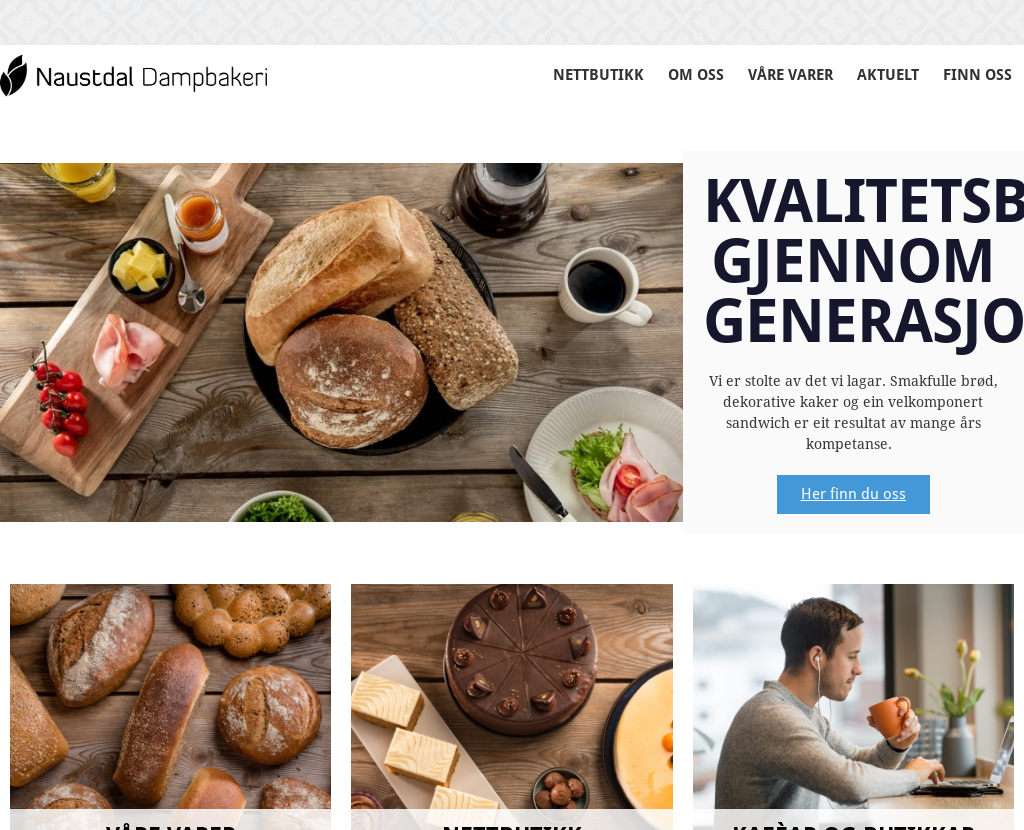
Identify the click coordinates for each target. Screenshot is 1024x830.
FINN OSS (976, 74)
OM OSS (673, 74)
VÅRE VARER (775, 74)
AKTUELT (882, 74)
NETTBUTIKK (571, 74)
